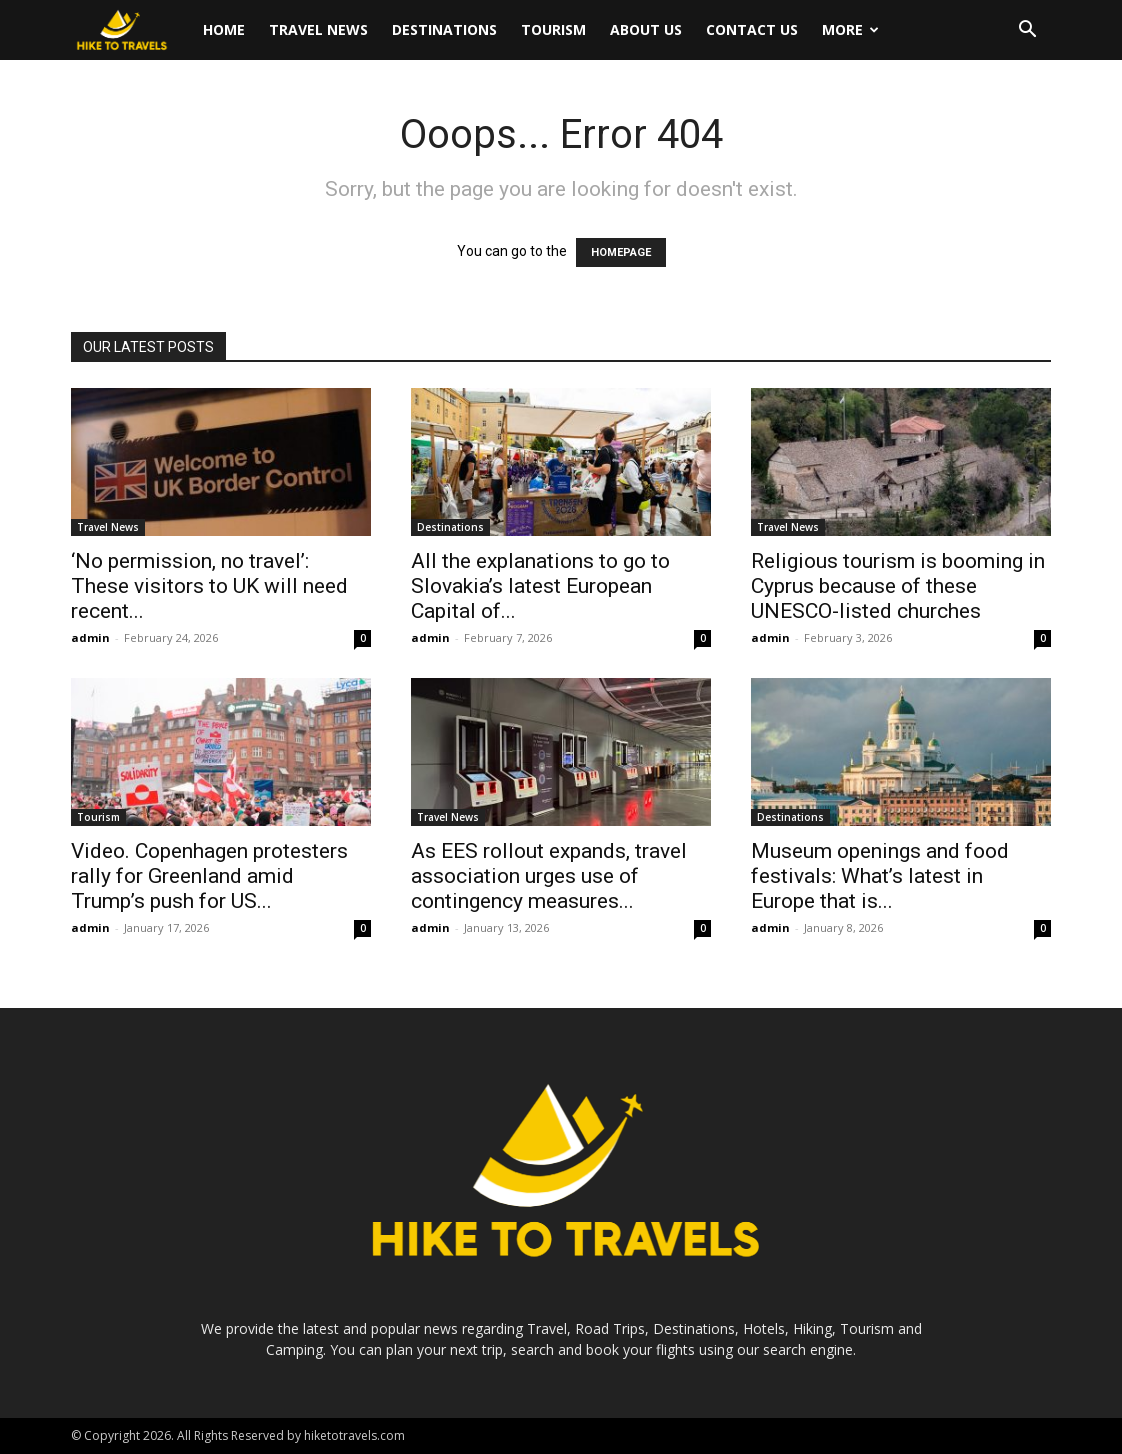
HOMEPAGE (621, 252)
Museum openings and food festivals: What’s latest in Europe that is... (880, 876)
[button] (1027, 31)
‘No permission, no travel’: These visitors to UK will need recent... (209, 586)
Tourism (553, 29)
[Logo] (131, 30)
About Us (646, 29)
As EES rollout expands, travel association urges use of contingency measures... (549, 876)
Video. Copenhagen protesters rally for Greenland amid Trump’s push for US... (209, 876)
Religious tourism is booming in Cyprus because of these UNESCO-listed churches (898, 586)
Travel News (318, 29)
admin (90, 637)
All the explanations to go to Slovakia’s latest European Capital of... (540, 586)
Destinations (444, 29)
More (850, 29)
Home (224, 29)
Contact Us (752, 29)
